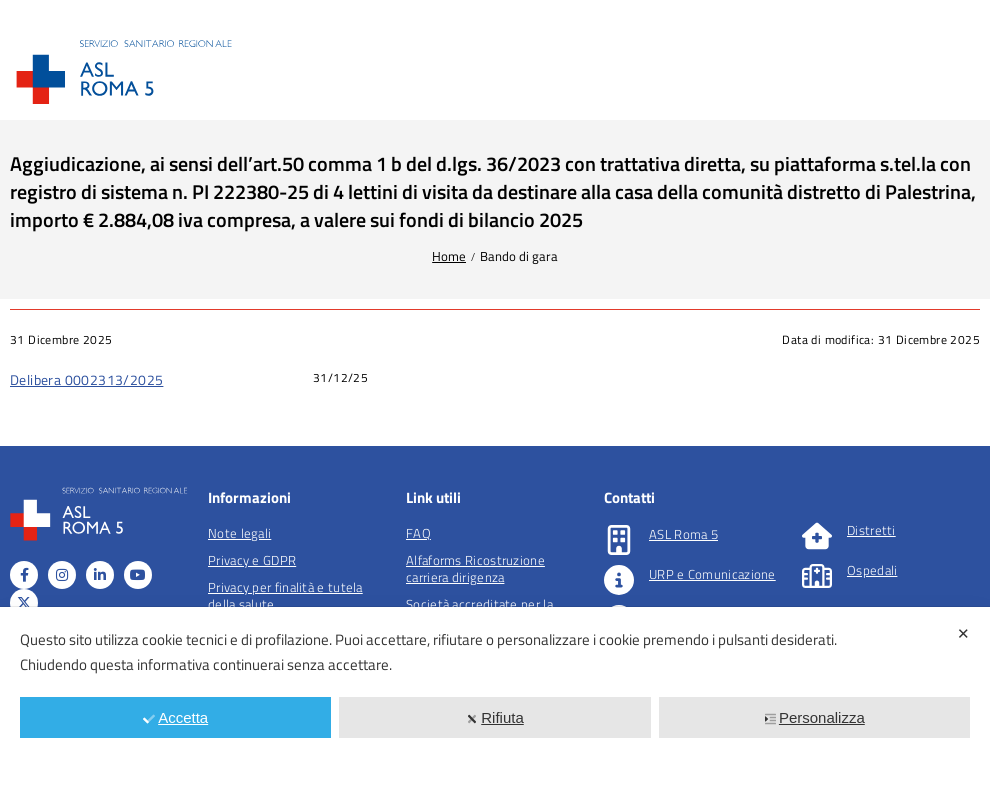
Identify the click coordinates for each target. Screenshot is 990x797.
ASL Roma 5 (683, 534)
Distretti (871, 530)
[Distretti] (817, 536)
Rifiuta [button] (495, 717)
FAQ (418, 533)
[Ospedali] (817, 576)
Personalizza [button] (814, 717)
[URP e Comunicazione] (619, 580)
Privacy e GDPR (252, 560)
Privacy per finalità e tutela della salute (285, 595)
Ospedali (872, 570)
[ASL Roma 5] (619, 540)
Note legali (239, 533)
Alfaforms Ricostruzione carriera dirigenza (475, 568)
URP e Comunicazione (712, 574)
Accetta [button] (175, 717)
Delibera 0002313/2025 (86, 379)
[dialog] (495, 702)
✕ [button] (963, 633)
